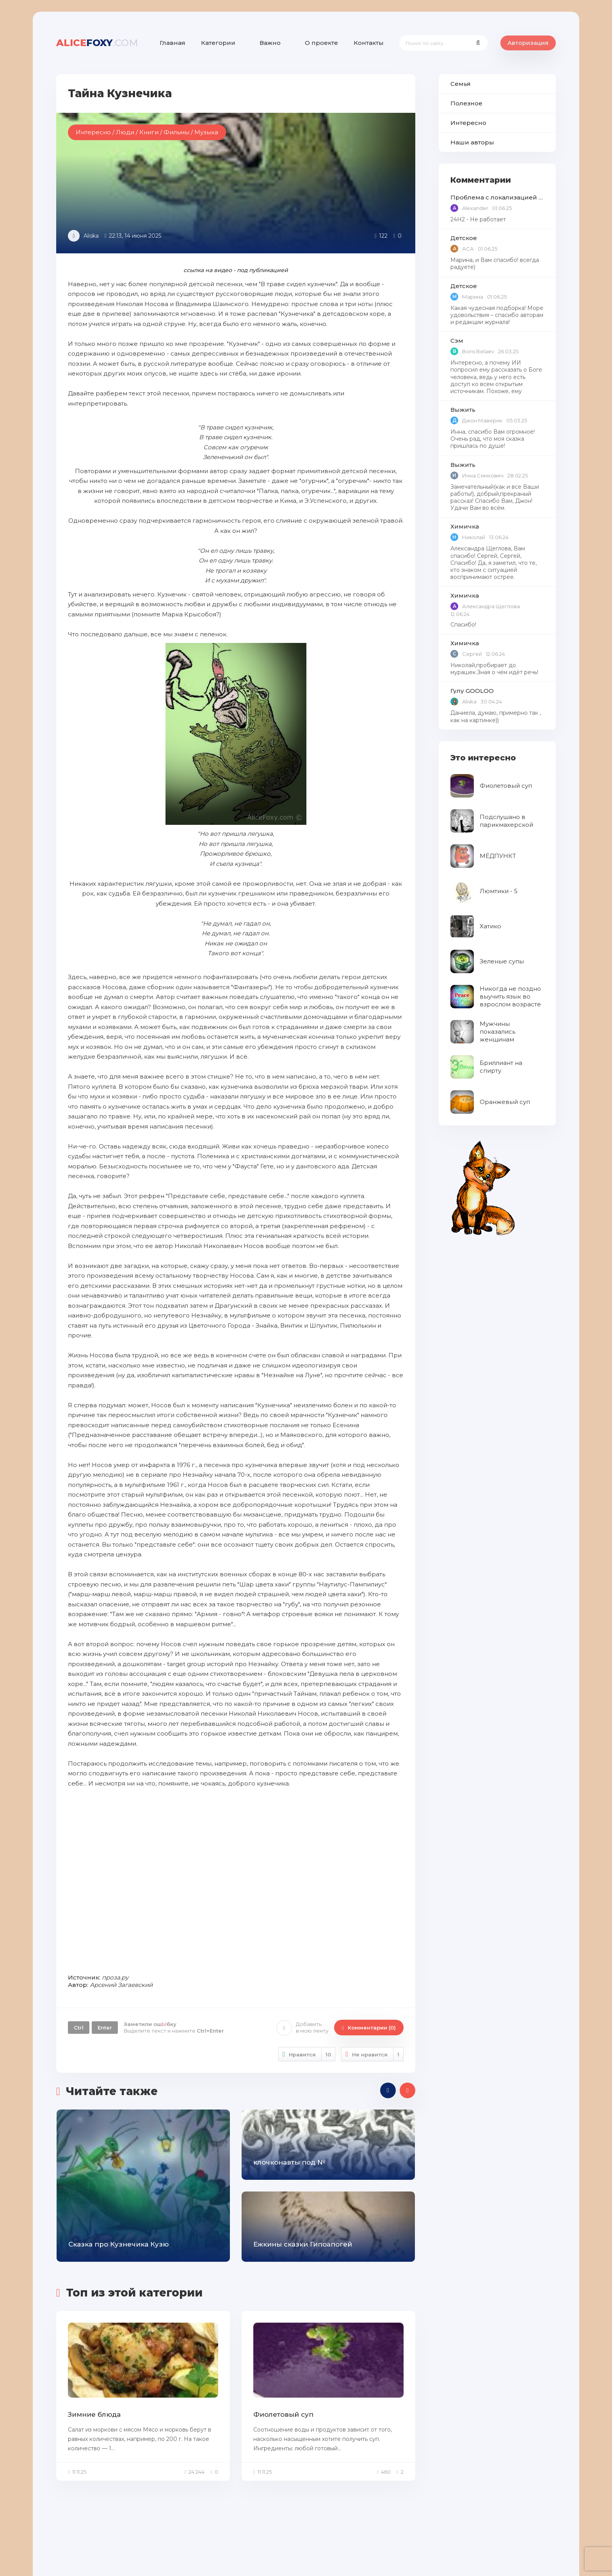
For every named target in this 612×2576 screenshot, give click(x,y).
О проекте (321, 42)
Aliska (91, 235)
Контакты (369, 42)
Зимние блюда (94, 2414)
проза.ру (115, 1977)
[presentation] (388, 2090)
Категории (218, 42)
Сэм (456, 341)
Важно (270, 42)
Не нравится (372, 2054)
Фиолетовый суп (283, 2414)
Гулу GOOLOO (472, 691)
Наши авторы (472, 142)
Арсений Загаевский (121, 1985)
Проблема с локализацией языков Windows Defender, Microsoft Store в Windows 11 (497, 197)
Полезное (466, 103)
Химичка (464, 526)
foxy (97, 42)
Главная (172, 42)
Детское (463, 238)
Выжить (462, 410)
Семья (460, 83)
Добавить (302, 2027)
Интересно (468, 122)
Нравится (307, 2054)
